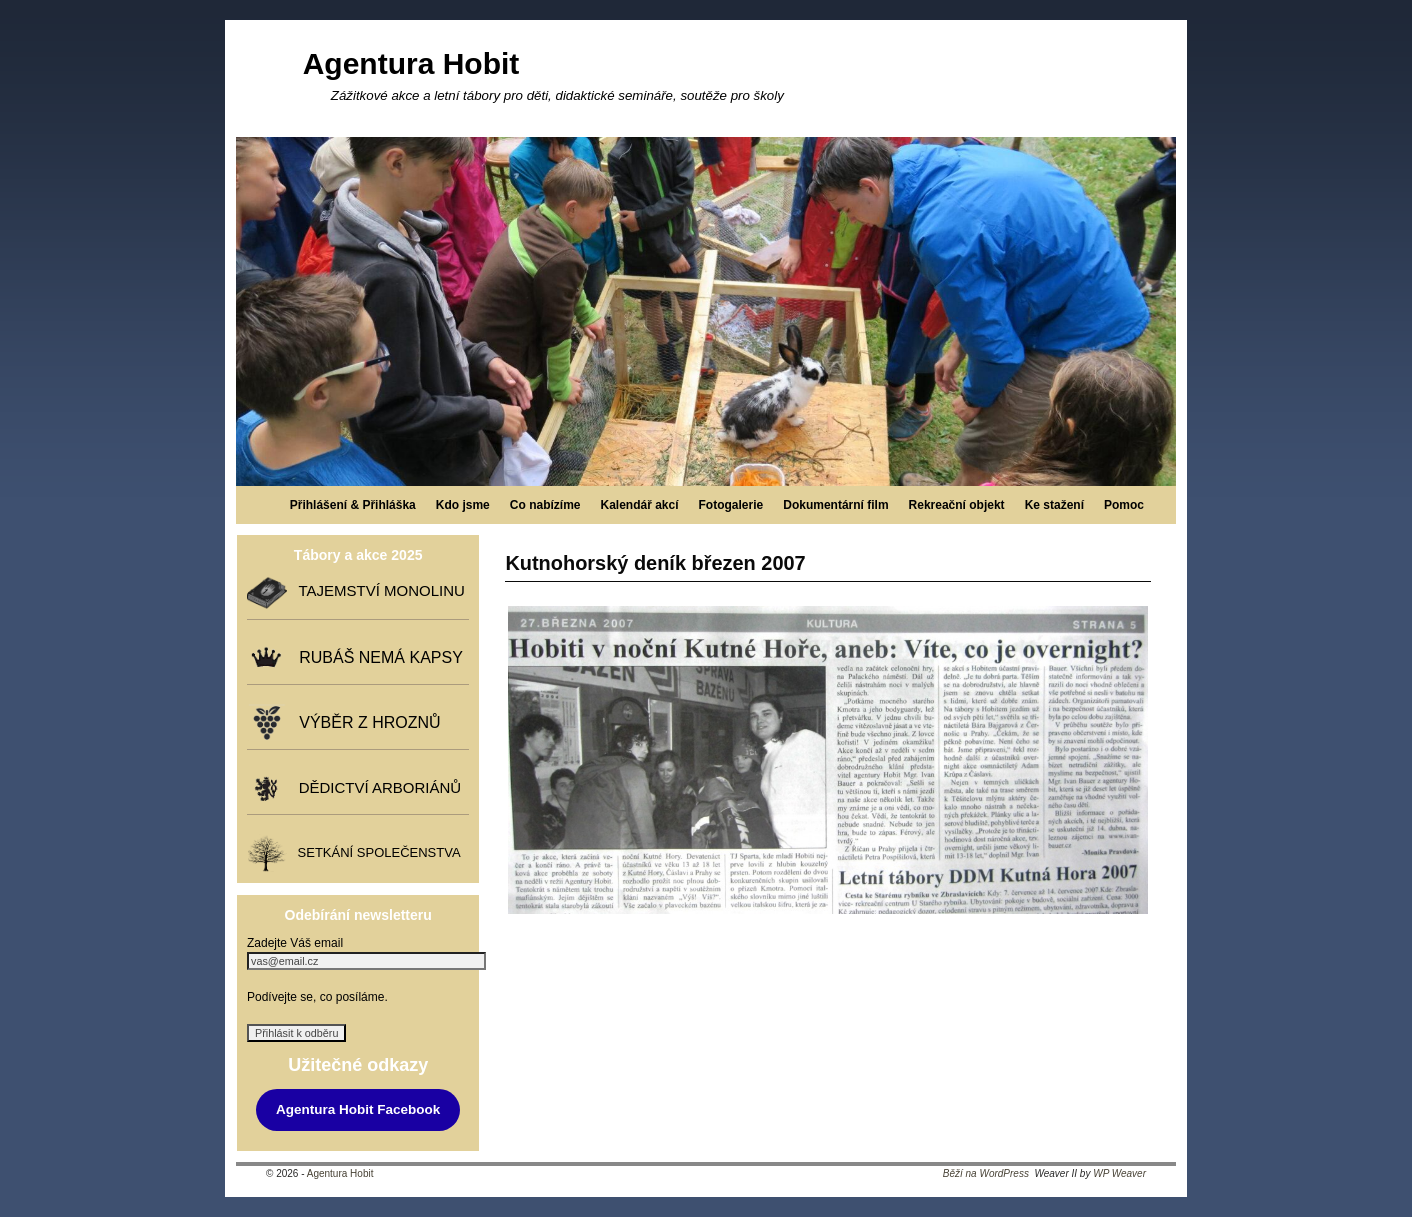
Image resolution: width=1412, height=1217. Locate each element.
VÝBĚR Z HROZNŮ (365, 722)
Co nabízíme (545, 505)
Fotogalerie (731, 505)
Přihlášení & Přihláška (353, 505)
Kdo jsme (463, 505)
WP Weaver (1119, 1173)
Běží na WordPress (986, 1173)
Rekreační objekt (957, 505)
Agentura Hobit (411, 63)
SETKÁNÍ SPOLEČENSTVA (375, 853)
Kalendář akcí (639, 505)
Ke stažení (1054, 505)
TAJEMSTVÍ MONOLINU (377, 591)
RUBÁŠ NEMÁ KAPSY (376, 657)
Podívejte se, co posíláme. (317, 997)
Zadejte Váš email (295, 943)
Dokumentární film (835, 505)
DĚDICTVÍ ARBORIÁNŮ (375, 787)
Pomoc (1124, 505)
